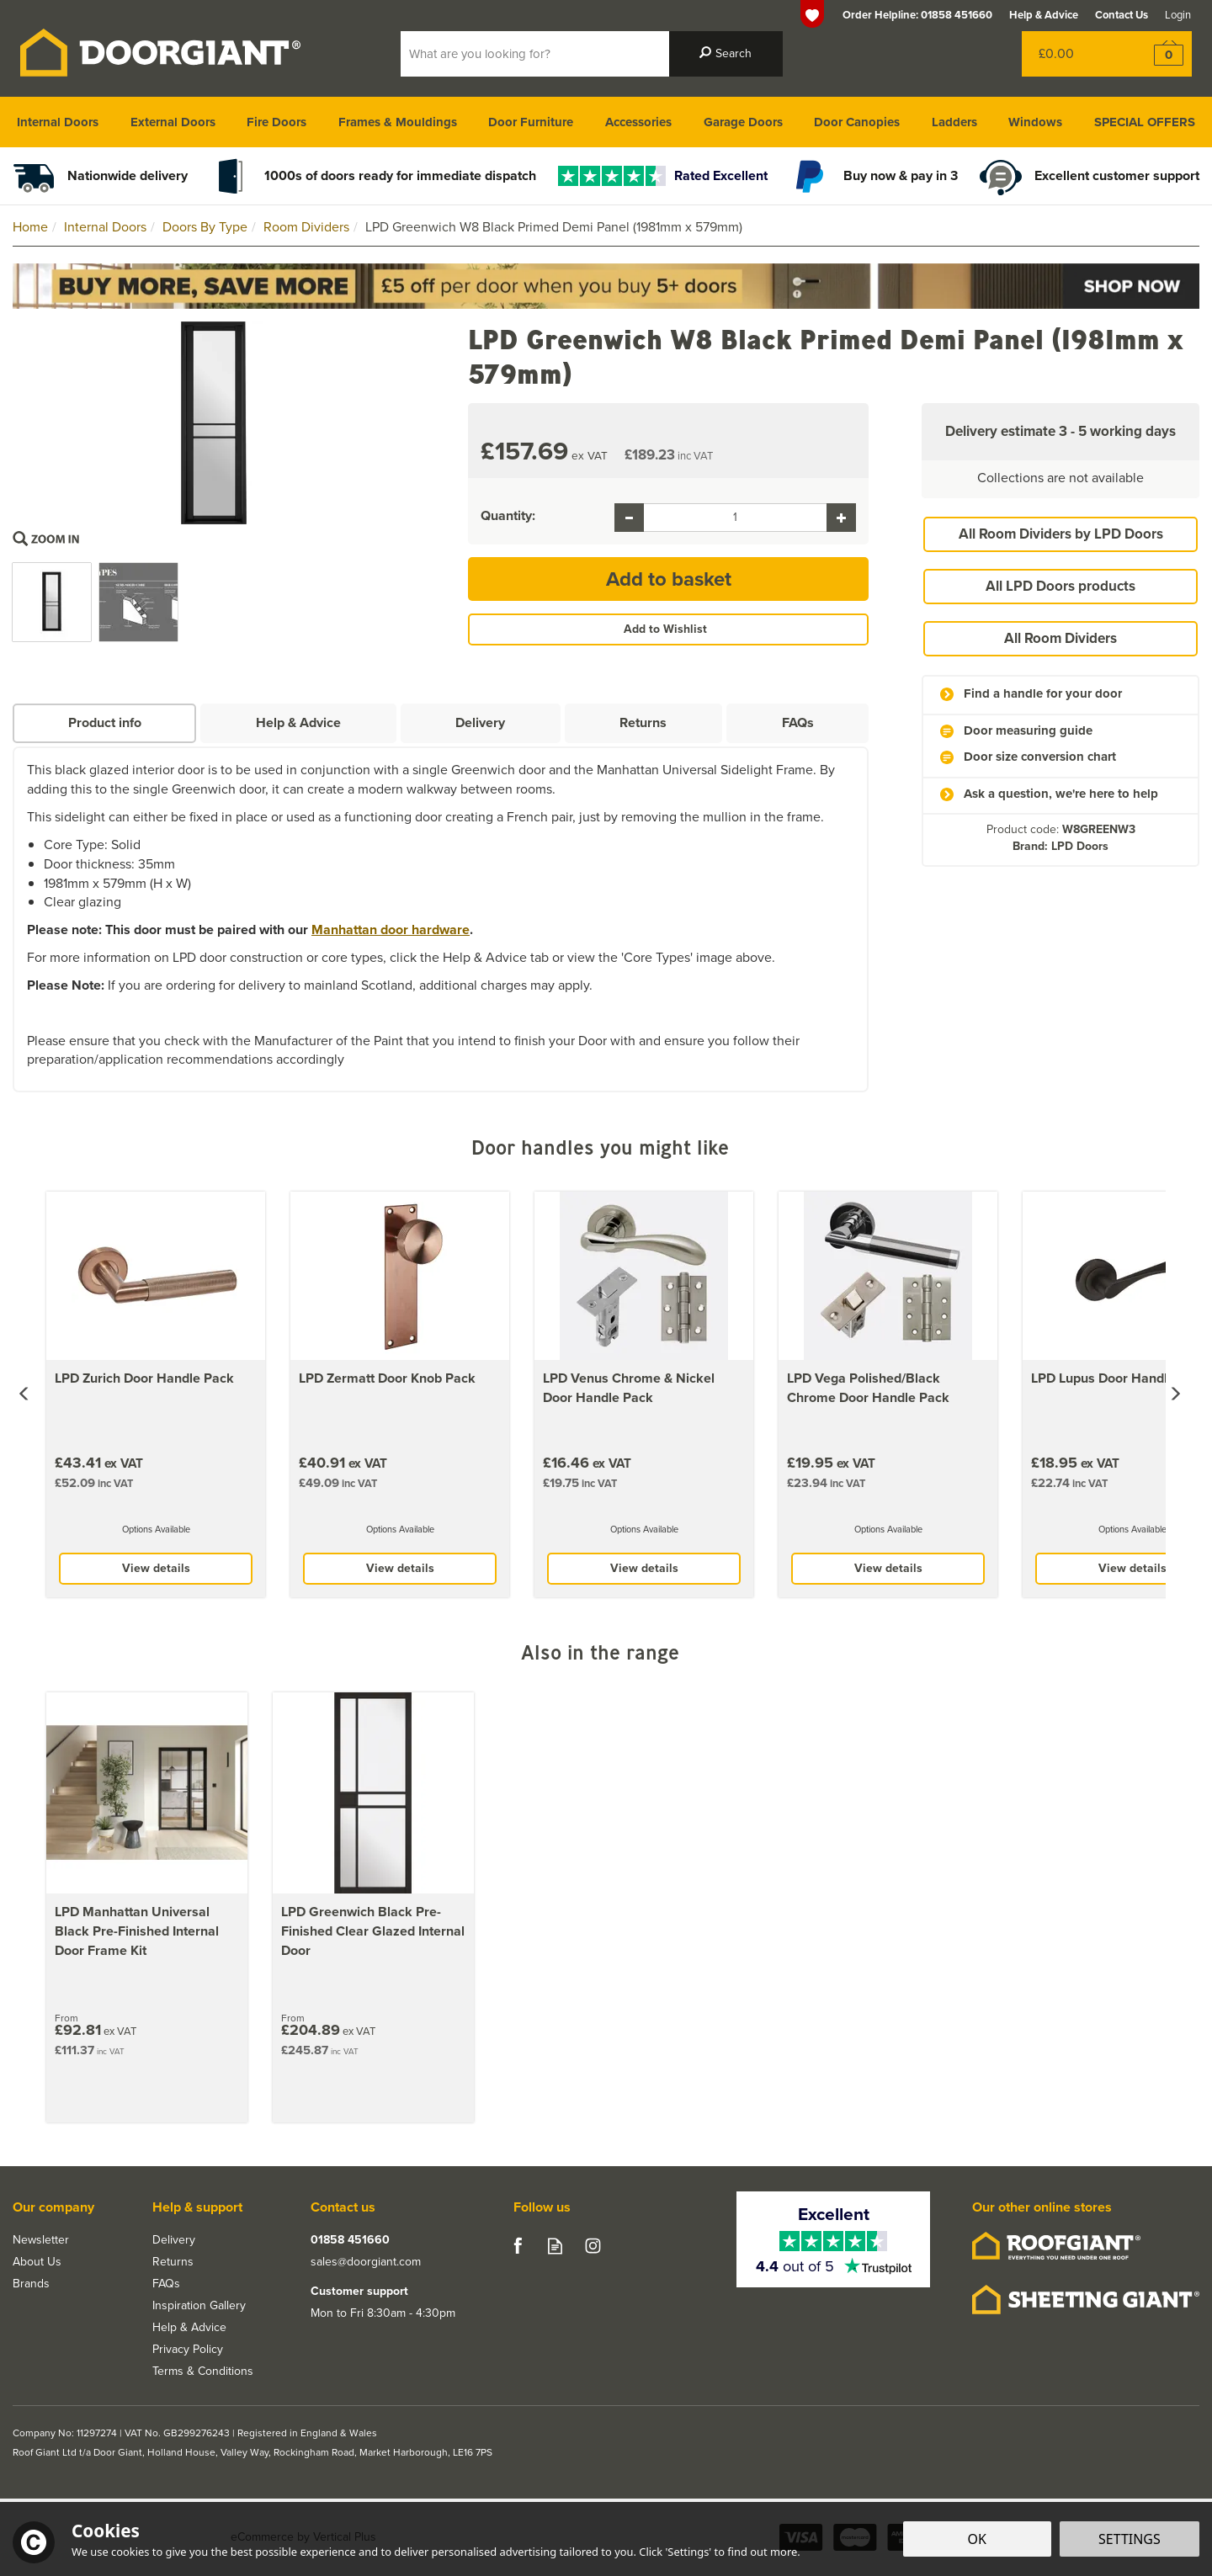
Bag (1073, 54)
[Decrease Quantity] (629, 517)
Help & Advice (298, 722)
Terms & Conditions (202, 2371)
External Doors (172, 122)
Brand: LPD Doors (1060, 846)
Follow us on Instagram (592, 2245)
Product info (104, 722)
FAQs (798, 722)
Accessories (638, 122)
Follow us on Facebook (517, 2245)
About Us (37, 2262)
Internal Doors (57, 122)
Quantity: (508, 516)
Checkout (1158, 54)
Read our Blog (555, 2245)
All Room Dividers (1060, 638)
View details (156, 1568)
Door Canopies (857, 122)
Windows (1035, 122)
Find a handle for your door (1043, 694)
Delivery (480, 722)
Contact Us (1121, 15)
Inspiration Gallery (199, 2305)
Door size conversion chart (1040, 757)
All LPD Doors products (1060, 586)
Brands (31, 2284)
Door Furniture (530, 122)
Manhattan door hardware (390, 929)
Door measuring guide (1028, 731)
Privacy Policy (187, 2349)
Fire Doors (276, 122)
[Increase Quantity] (841, 517)
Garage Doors (743, 122)
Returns (643, 722)
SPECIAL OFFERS (1144, 122)
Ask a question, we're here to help (1061, 794)
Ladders (954, 122)
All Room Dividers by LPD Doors (1061, 533)
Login (1178, 15)
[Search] (535, 54)
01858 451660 (350, 2240)
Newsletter (41, 2240)
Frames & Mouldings (397, 122)
